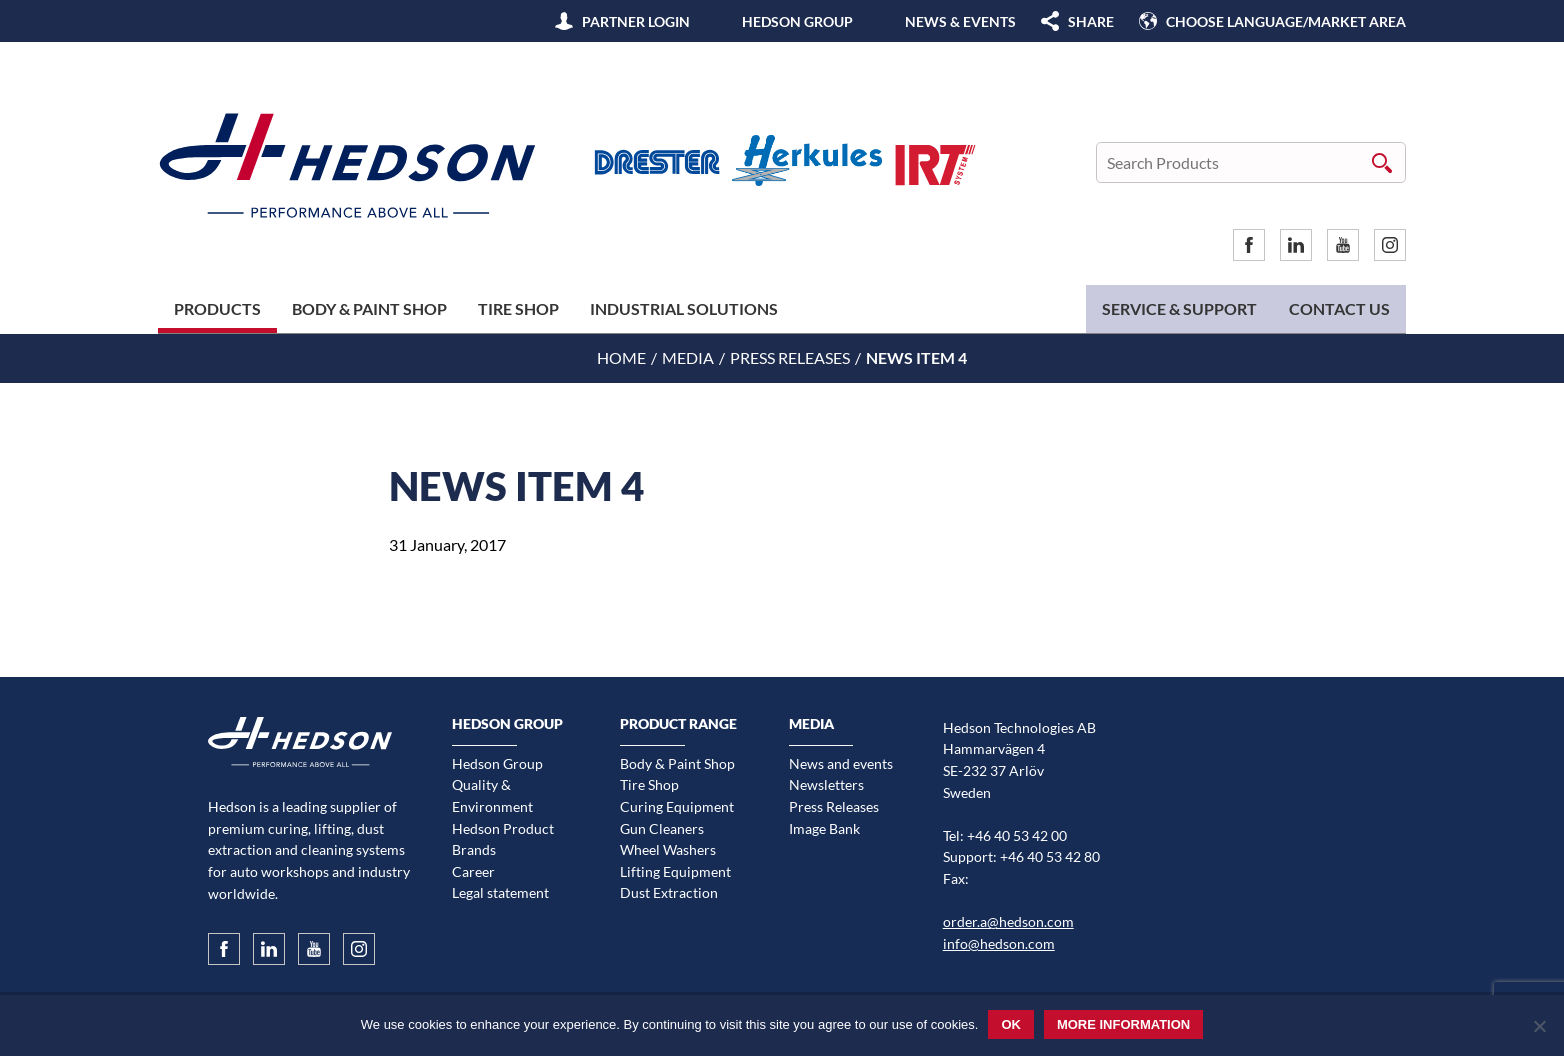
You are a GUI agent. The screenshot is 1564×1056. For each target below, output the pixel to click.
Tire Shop (518, 308)
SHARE (1091, 21)
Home (621, 357)
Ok (1011, 1024)
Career (473, 871)
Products (217, 308)
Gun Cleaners (662, 828)
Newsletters (826, 784)
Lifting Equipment (675, 871)
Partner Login (636, 21)
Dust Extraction (669, 892)
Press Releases (790, 357)
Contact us (1339, 308)
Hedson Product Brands (503, 839)
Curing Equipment (677, 806)
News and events (841, 763)
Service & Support (1179, 308)
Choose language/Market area (1286, 21)
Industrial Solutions (684, 308)
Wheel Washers (668, 849)
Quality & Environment (492, 795)
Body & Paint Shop (369, 308)
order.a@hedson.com (1008, 921)
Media (688, 357)
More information (1123, 1024)
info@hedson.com (999, 943)
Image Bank (824, 828)
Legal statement (500, 892)
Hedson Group (797, 21)
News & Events (960, 21)
